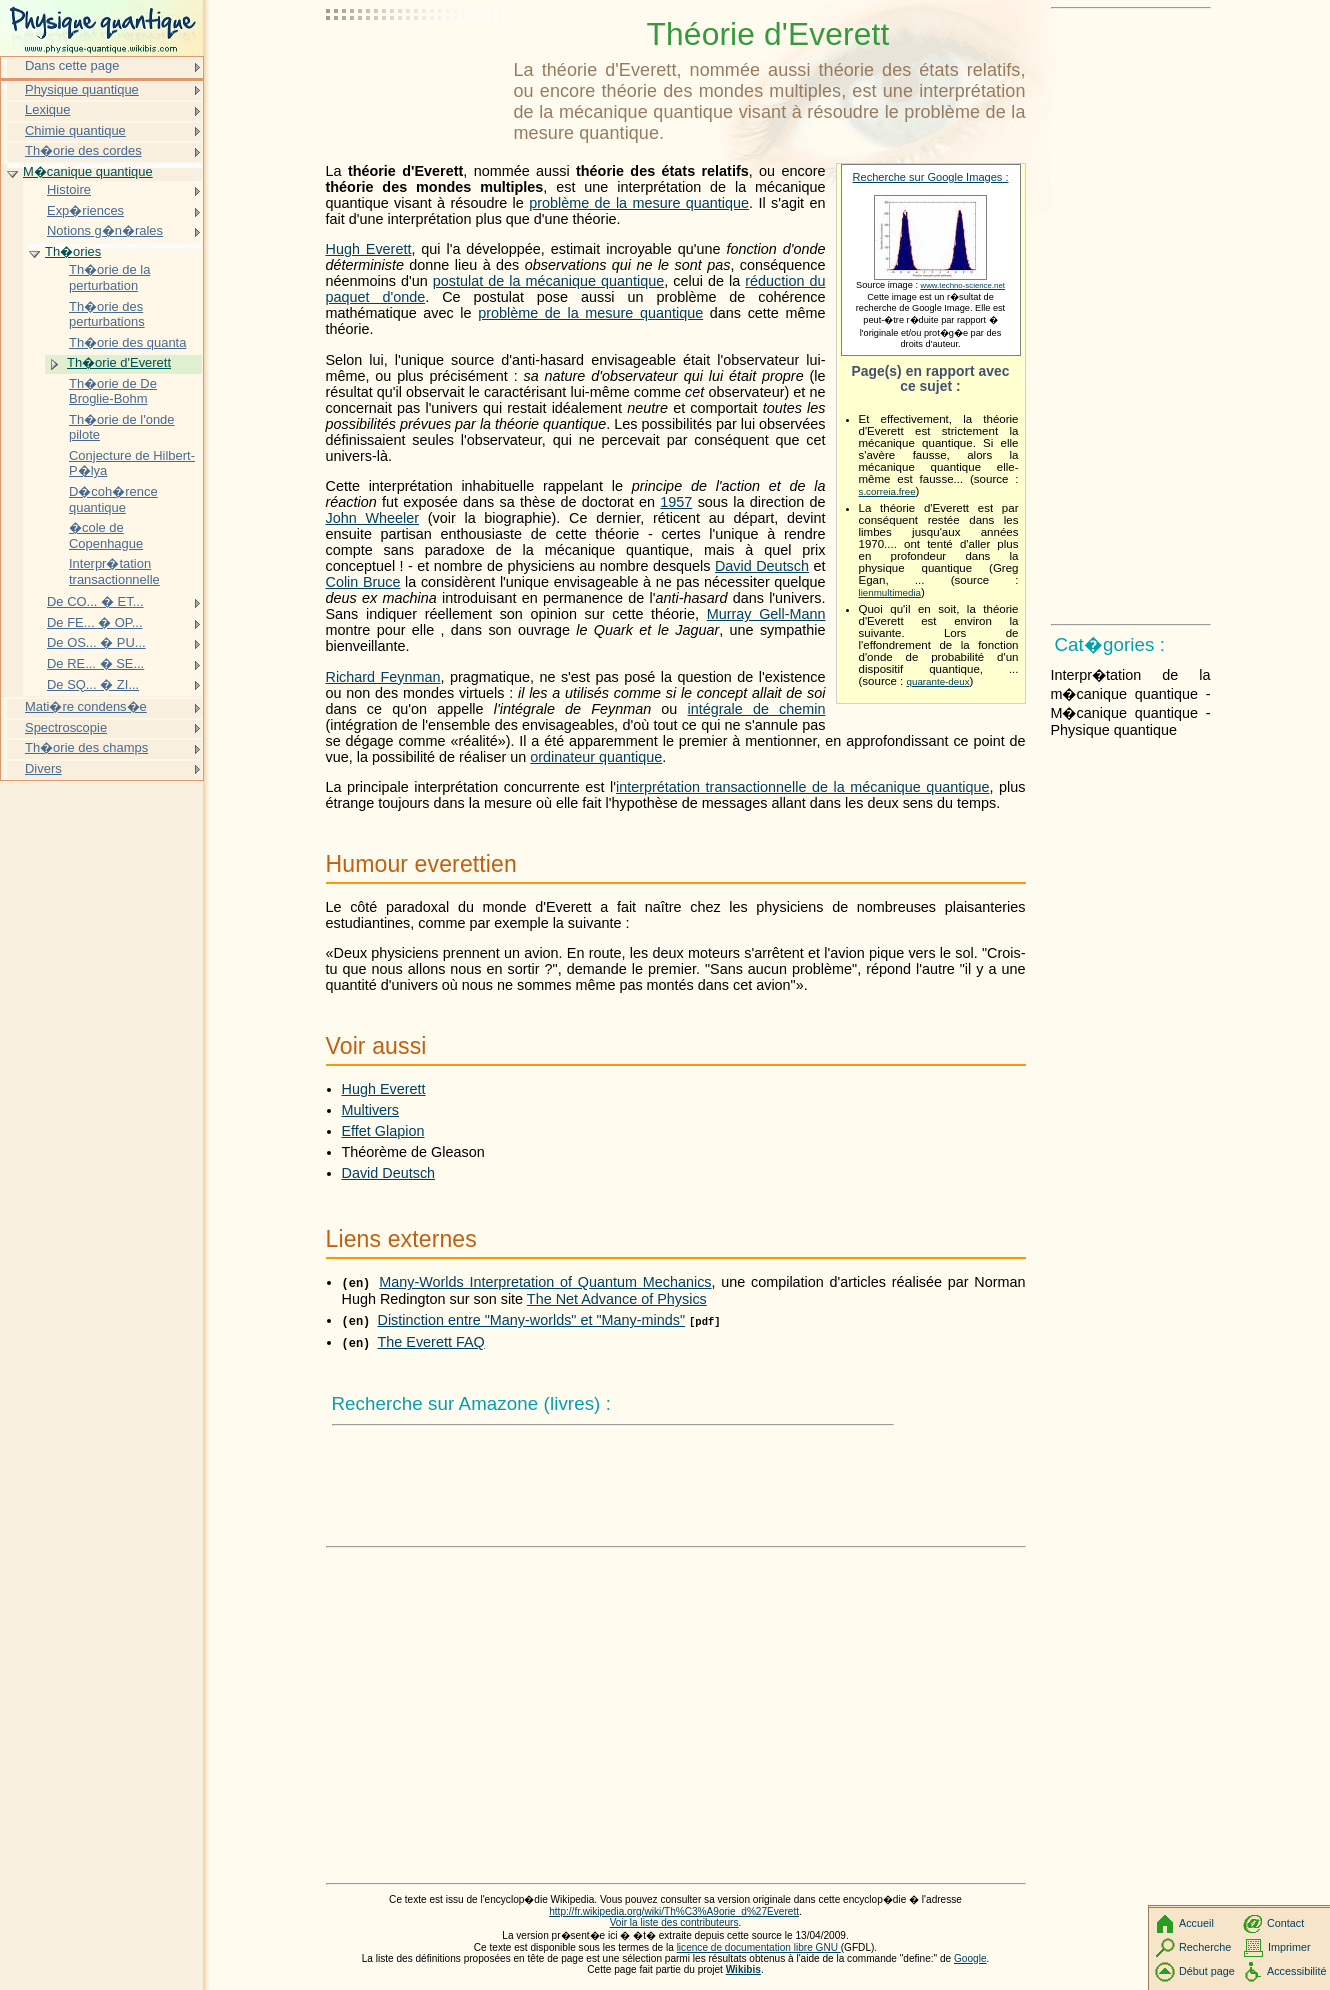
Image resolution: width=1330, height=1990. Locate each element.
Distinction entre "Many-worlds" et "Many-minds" (532, 1320)
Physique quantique (82, 89)
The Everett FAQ (431, 1342)
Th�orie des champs (86, 747)
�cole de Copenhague (106, 535)
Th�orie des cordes (83, 150)
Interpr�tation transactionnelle (114, 571)
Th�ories (73, 251)
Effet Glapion (383, 1131)
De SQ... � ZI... (93, 684)
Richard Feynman (383, 677)
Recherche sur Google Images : (931, 177)
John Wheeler (373, 518)
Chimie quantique (75, 130)
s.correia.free (887, 491)
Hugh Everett (369, 249)
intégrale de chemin (757, 709)
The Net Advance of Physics (617, 1299)
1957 (676, 502)
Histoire (69, 189)
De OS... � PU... (96, 642)
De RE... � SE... (95, 663)
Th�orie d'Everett (119, 362)
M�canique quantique (88, 171)
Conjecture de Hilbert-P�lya (132, 463)
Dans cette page (72, 65)
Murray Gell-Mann (766, 614)
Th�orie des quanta (127, 342)
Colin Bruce (363, 582)
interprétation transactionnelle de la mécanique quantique (802, 787)
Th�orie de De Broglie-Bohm (113, 391)
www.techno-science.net (963, 285)
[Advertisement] (416, 65)
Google (970, 1958)
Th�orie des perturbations (107, 314)
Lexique (47, 109)
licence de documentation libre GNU (759, 1947)
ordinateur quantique (596, 757)
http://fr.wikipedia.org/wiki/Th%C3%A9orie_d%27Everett (674, 1911)
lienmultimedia (890, 592)
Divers (43, 768)
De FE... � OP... (95, 622)
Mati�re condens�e (86, 706)
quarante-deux (938, 681)
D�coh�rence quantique (113, 499)
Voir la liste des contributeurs (674, 1922)
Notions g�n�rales (105, 230)
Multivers (371, 1110)
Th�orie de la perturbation (109, 277)
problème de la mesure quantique (639, 203)
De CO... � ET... (95, 601)
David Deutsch (762, 566)
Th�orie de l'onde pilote (122, 427)
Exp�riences (85, 210)
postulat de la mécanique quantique (548, 281)
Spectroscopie (66, 727)
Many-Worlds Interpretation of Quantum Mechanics (545, 1282)
